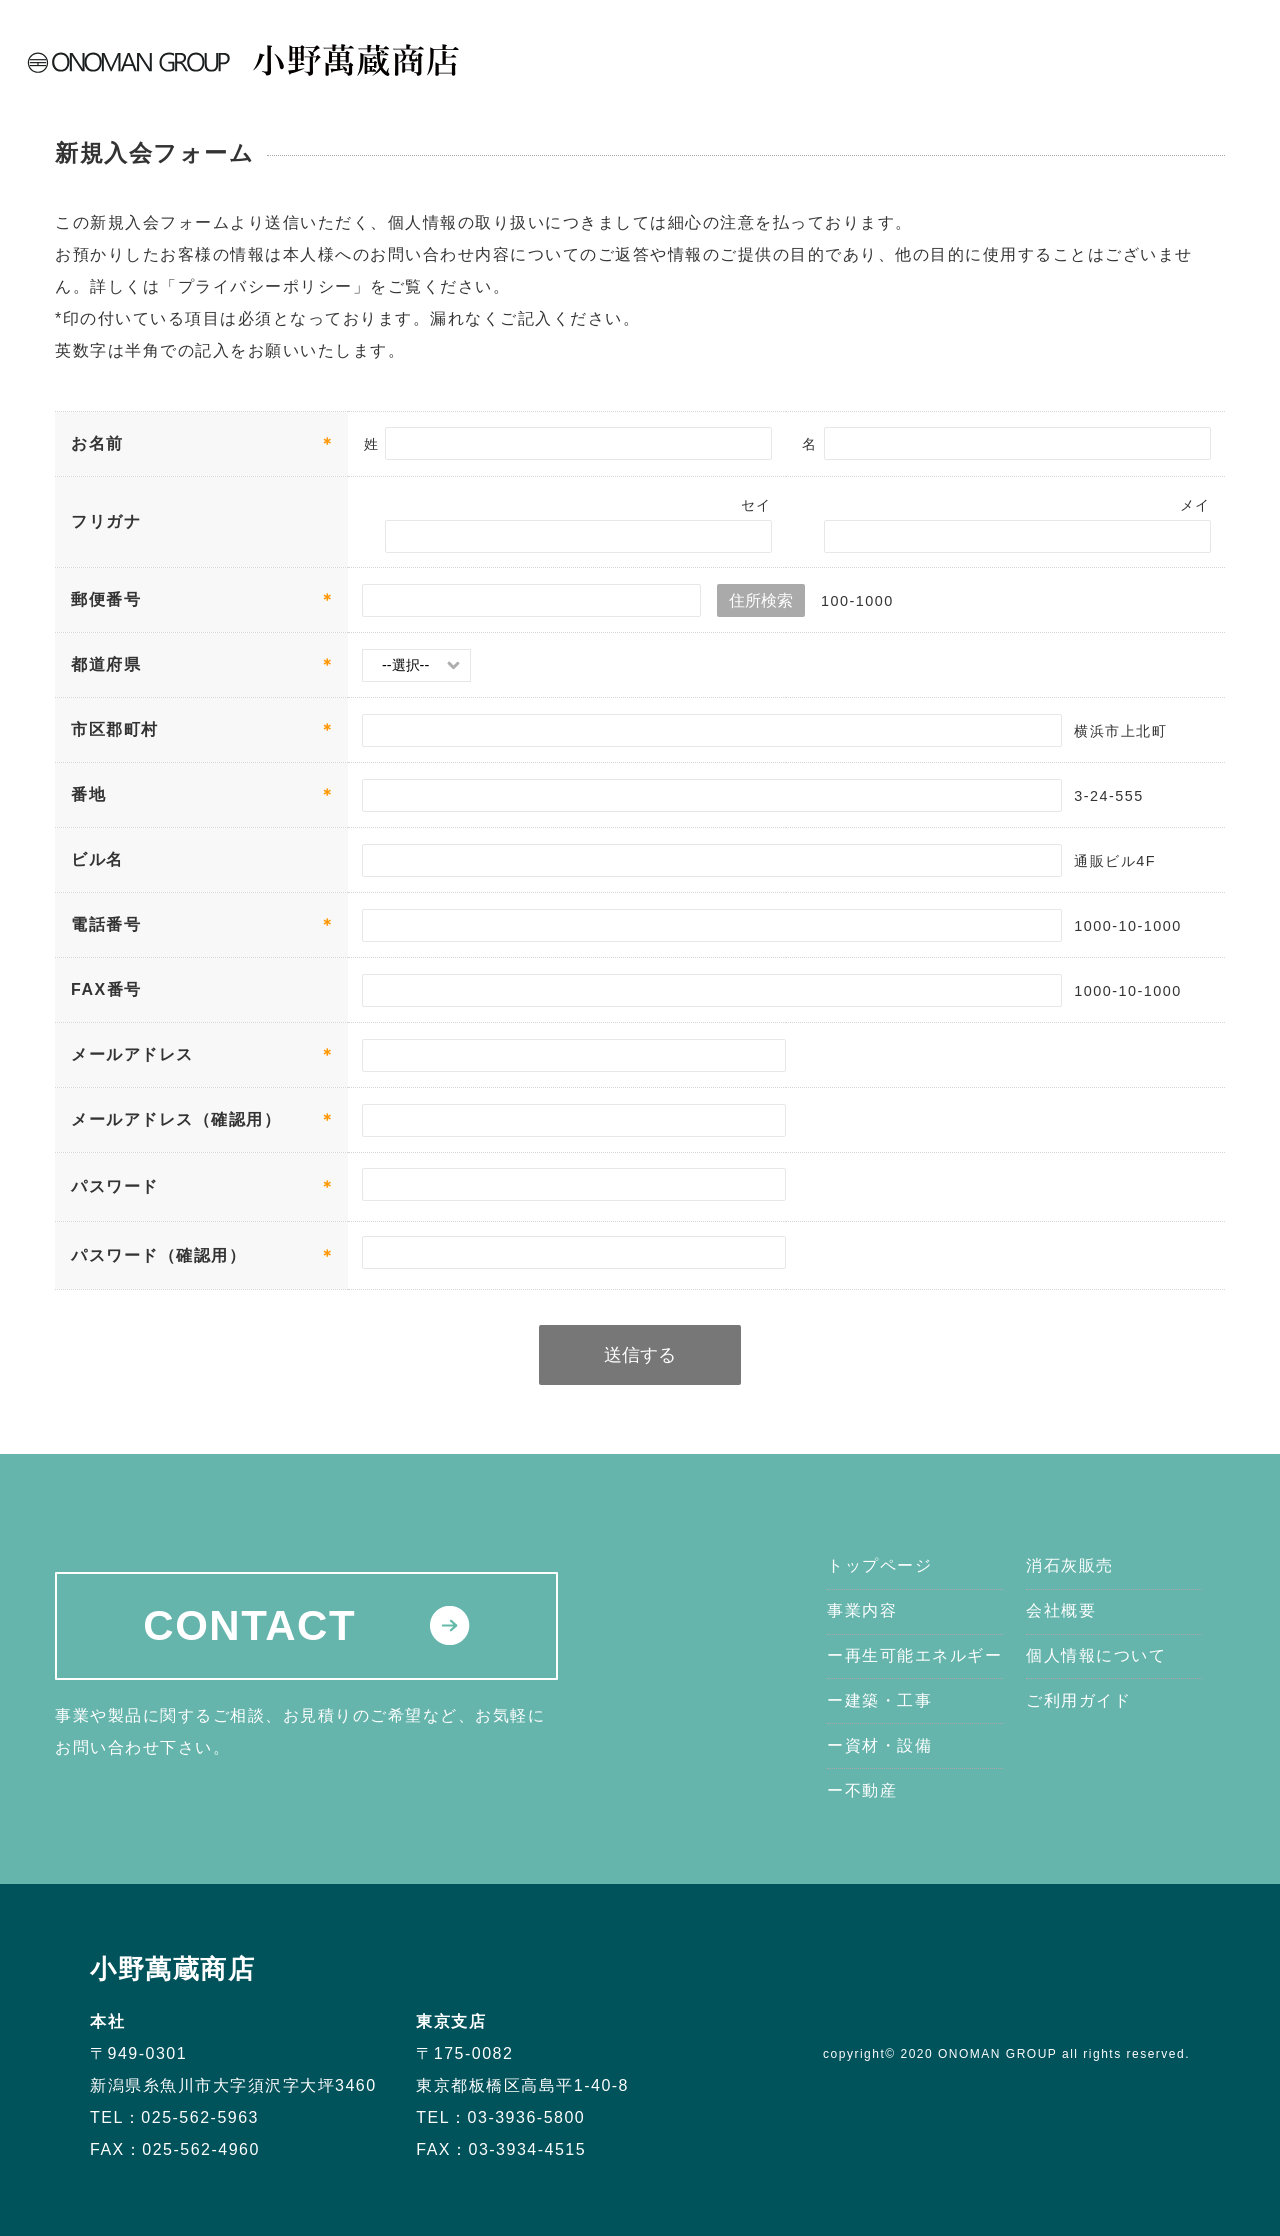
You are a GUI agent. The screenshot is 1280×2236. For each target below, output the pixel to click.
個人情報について (1096, 1655)
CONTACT (306, 1625)
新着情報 (1118, 48)
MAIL (1216, 63)
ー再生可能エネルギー (914, 1655)
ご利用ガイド (1078, 1700)
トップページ (762, 48)
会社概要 (1038, 48)
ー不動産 (862, 1790)
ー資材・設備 (879, 1745)
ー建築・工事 (879, 1700)
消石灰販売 (949, 48)
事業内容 (860, 48)
